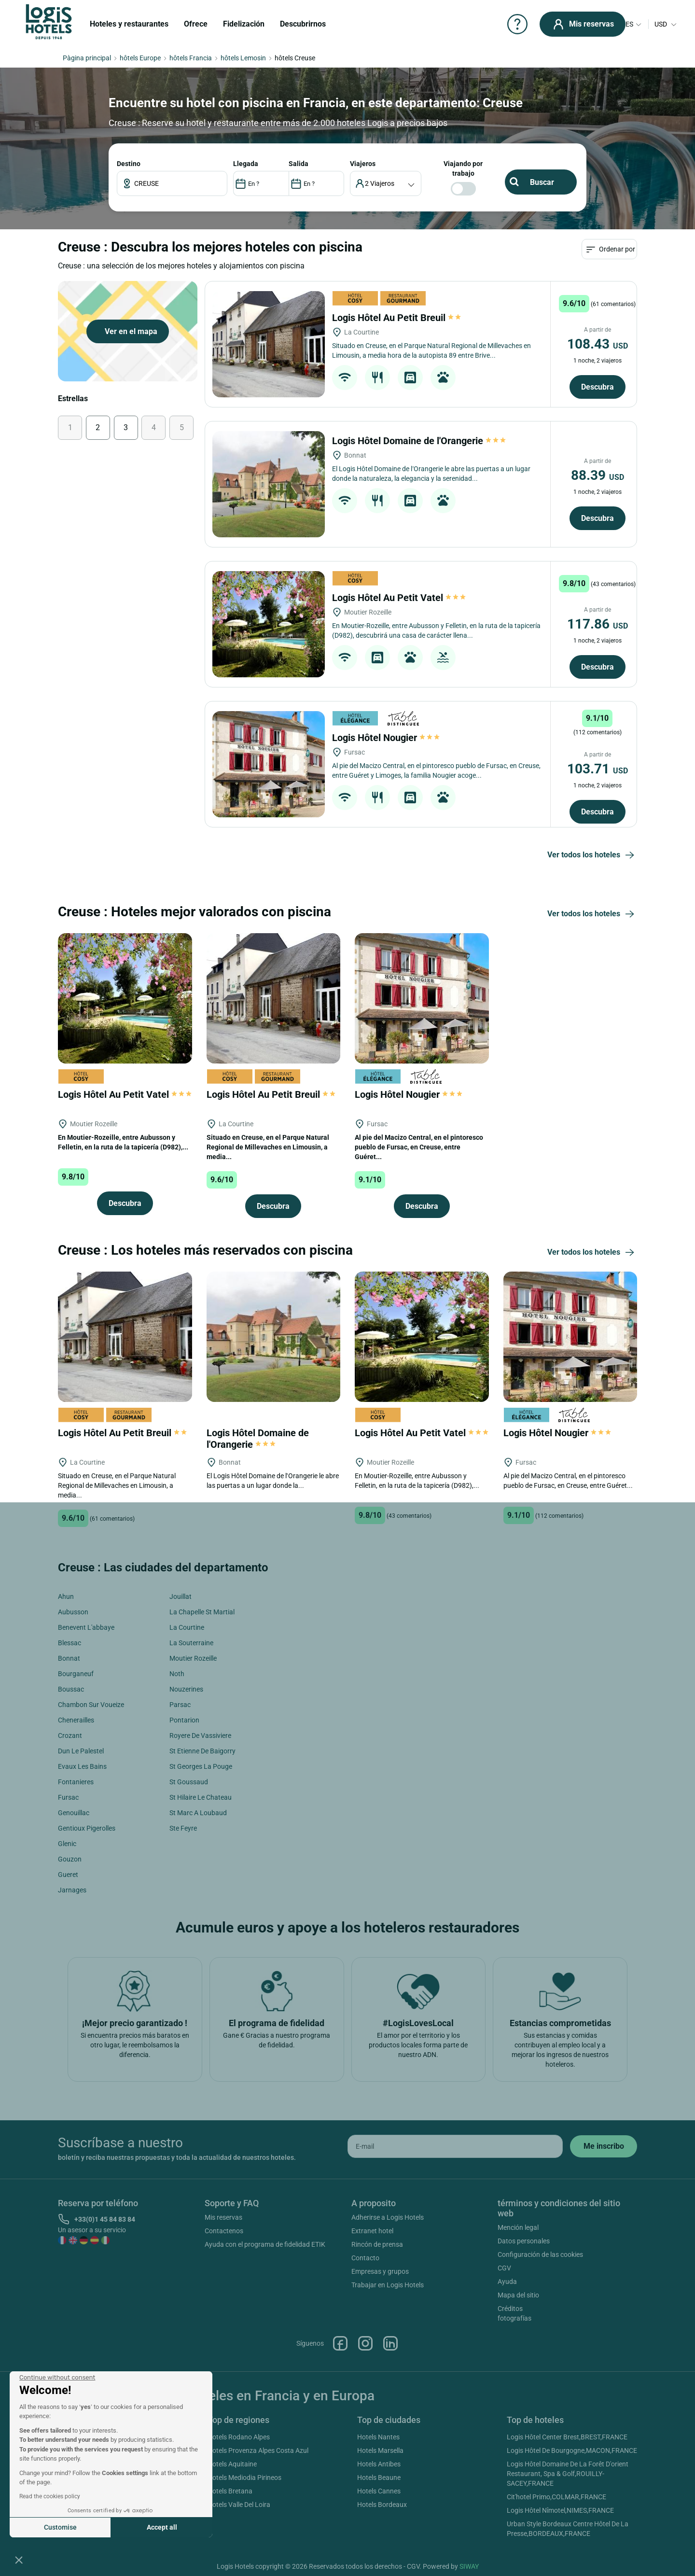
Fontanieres (76, 1782)
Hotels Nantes (378, 2437)
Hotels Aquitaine (232, 2464)
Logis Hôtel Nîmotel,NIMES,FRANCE (560, 2510)
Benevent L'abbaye (86, 1627)
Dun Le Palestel (81, 1751)
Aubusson (73, 1612)
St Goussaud (188, 1782)
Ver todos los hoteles (592, 855)
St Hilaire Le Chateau (200, 1797)
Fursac (68, 1797)
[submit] (603, 2146)
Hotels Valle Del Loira (239, 2504)
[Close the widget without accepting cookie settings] (57, 2377)
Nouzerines (186, 1689)
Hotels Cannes (379, 2491)
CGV (504, 2268)
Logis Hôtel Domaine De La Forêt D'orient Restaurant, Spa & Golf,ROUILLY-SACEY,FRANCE (567, 2473)
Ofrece (196, 23)
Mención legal (518, 2227)
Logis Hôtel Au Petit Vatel (399, 597)
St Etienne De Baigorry (202, 1751)
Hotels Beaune (379, 2477)
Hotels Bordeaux (382, 2504)
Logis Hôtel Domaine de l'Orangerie (419, 441)
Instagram (365, 2343)
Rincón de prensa (377, 2244)
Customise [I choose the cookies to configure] (60, 2527)
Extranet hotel (372, 2231)
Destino (128, 164)
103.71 (597, 769)
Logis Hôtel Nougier (386, 737)
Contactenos (224, 2231)
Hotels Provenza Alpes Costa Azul (258, 2450)
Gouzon (70, 1859)
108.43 (597, 344)
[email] (455, 2146)
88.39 (597, 475)
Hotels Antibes (379, 2464)
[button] (18, 2559)
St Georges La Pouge (200, 1766)
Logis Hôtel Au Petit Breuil (397, 317)
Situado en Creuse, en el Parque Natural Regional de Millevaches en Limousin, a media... (268, 1147)
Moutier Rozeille (193, 1658)
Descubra (597, 387)
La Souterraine (191, 1643)
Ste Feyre (183, 1828)
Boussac (71, 1689)
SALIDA (298, 164)
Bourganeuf (76, 1674)
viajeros (362, 164)
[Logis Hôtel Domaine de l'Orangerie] (268, 484)
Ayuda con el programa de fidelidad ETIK (265, 2244)
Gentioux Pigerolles (86, 1828)
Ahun (66, 1596)
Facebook (340, 2343)
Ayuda (507, 2281)
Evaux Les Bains (82, 1766)
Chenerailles (76, 1720)
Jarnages (72, 1890)
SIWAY (469, 2566)
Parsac (180, 1704)
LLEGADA (245, 164)
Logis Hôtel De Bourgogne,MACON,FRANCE (572, 2450)
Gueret (68, 1874)
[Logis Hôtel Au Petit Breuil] (268, 344)
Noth (176, 1674)
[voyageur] (386, 183)
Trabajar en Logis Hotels (387, 2285)
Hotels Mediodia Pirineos (244, 2477)
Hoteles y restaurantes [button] (129, 23)
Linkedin (390, 2343)
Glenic (67, 1844)
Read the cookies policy (49, 2496)
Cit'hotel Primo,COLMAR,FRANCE (556, 2497)
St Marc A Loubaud (198, 1813)
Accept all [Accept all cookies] (162, 2527)
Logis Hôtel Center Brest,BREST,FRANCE (567, 2437)
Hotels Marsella (380, 2450)
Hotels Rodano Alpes (239, 2437)
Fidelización (243, 23)
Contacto (365, 2258)
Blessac (69, 1643)
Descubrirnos (303, 23)
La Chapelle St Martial (202, 1612)
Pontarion (184, 1720)
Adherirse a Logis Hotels (387, 2217)
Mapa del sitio (518, 2295)
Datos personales (524, 2241)
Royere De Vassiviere (200, 1735)
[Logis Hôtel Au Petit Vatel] (268, 624)
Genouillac (73, 1813)
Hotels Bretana (230, 2491)
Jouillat (180, 1596)
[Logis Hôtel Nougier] (268, 764)
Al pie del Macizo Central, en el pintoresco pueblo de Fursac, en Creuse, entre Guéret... (419, 1147)
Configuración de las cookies (540, 2254)
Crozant (70, 1735)
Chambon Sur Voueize (91, 1704)
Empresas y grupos (380, 2271)
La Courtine (186, 1627)
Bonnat (69, 1658)
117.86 (597, 624)
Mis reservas (223, 2217)
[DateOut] (316, 183)
